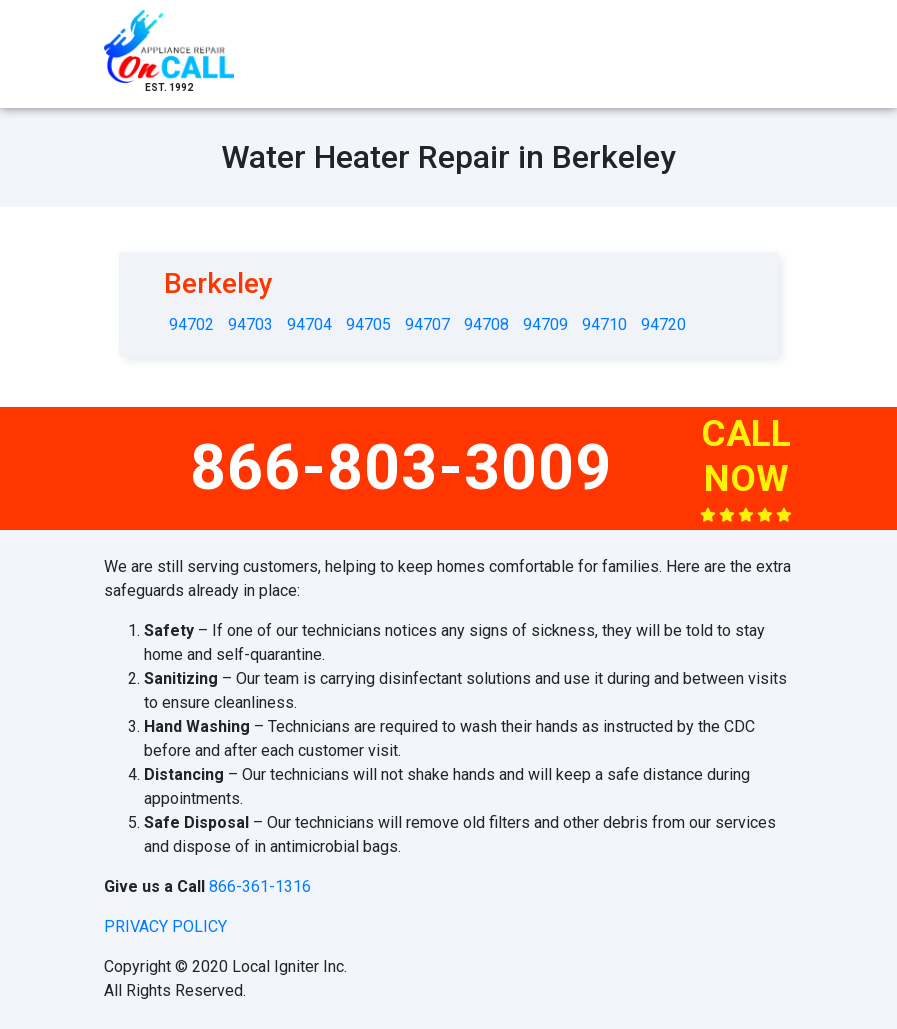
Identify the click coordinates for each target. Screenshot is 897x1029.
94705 (368, 324)
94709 (545, 324)
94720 (663, 324)
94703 (250, 324)
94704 (309, 324)
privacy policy (165, 926)
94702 (191, 324)
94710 (604, 324)
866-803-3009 (401, 467)
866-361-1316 (260, 886)
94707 (427, 324)
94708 (486, 324)
